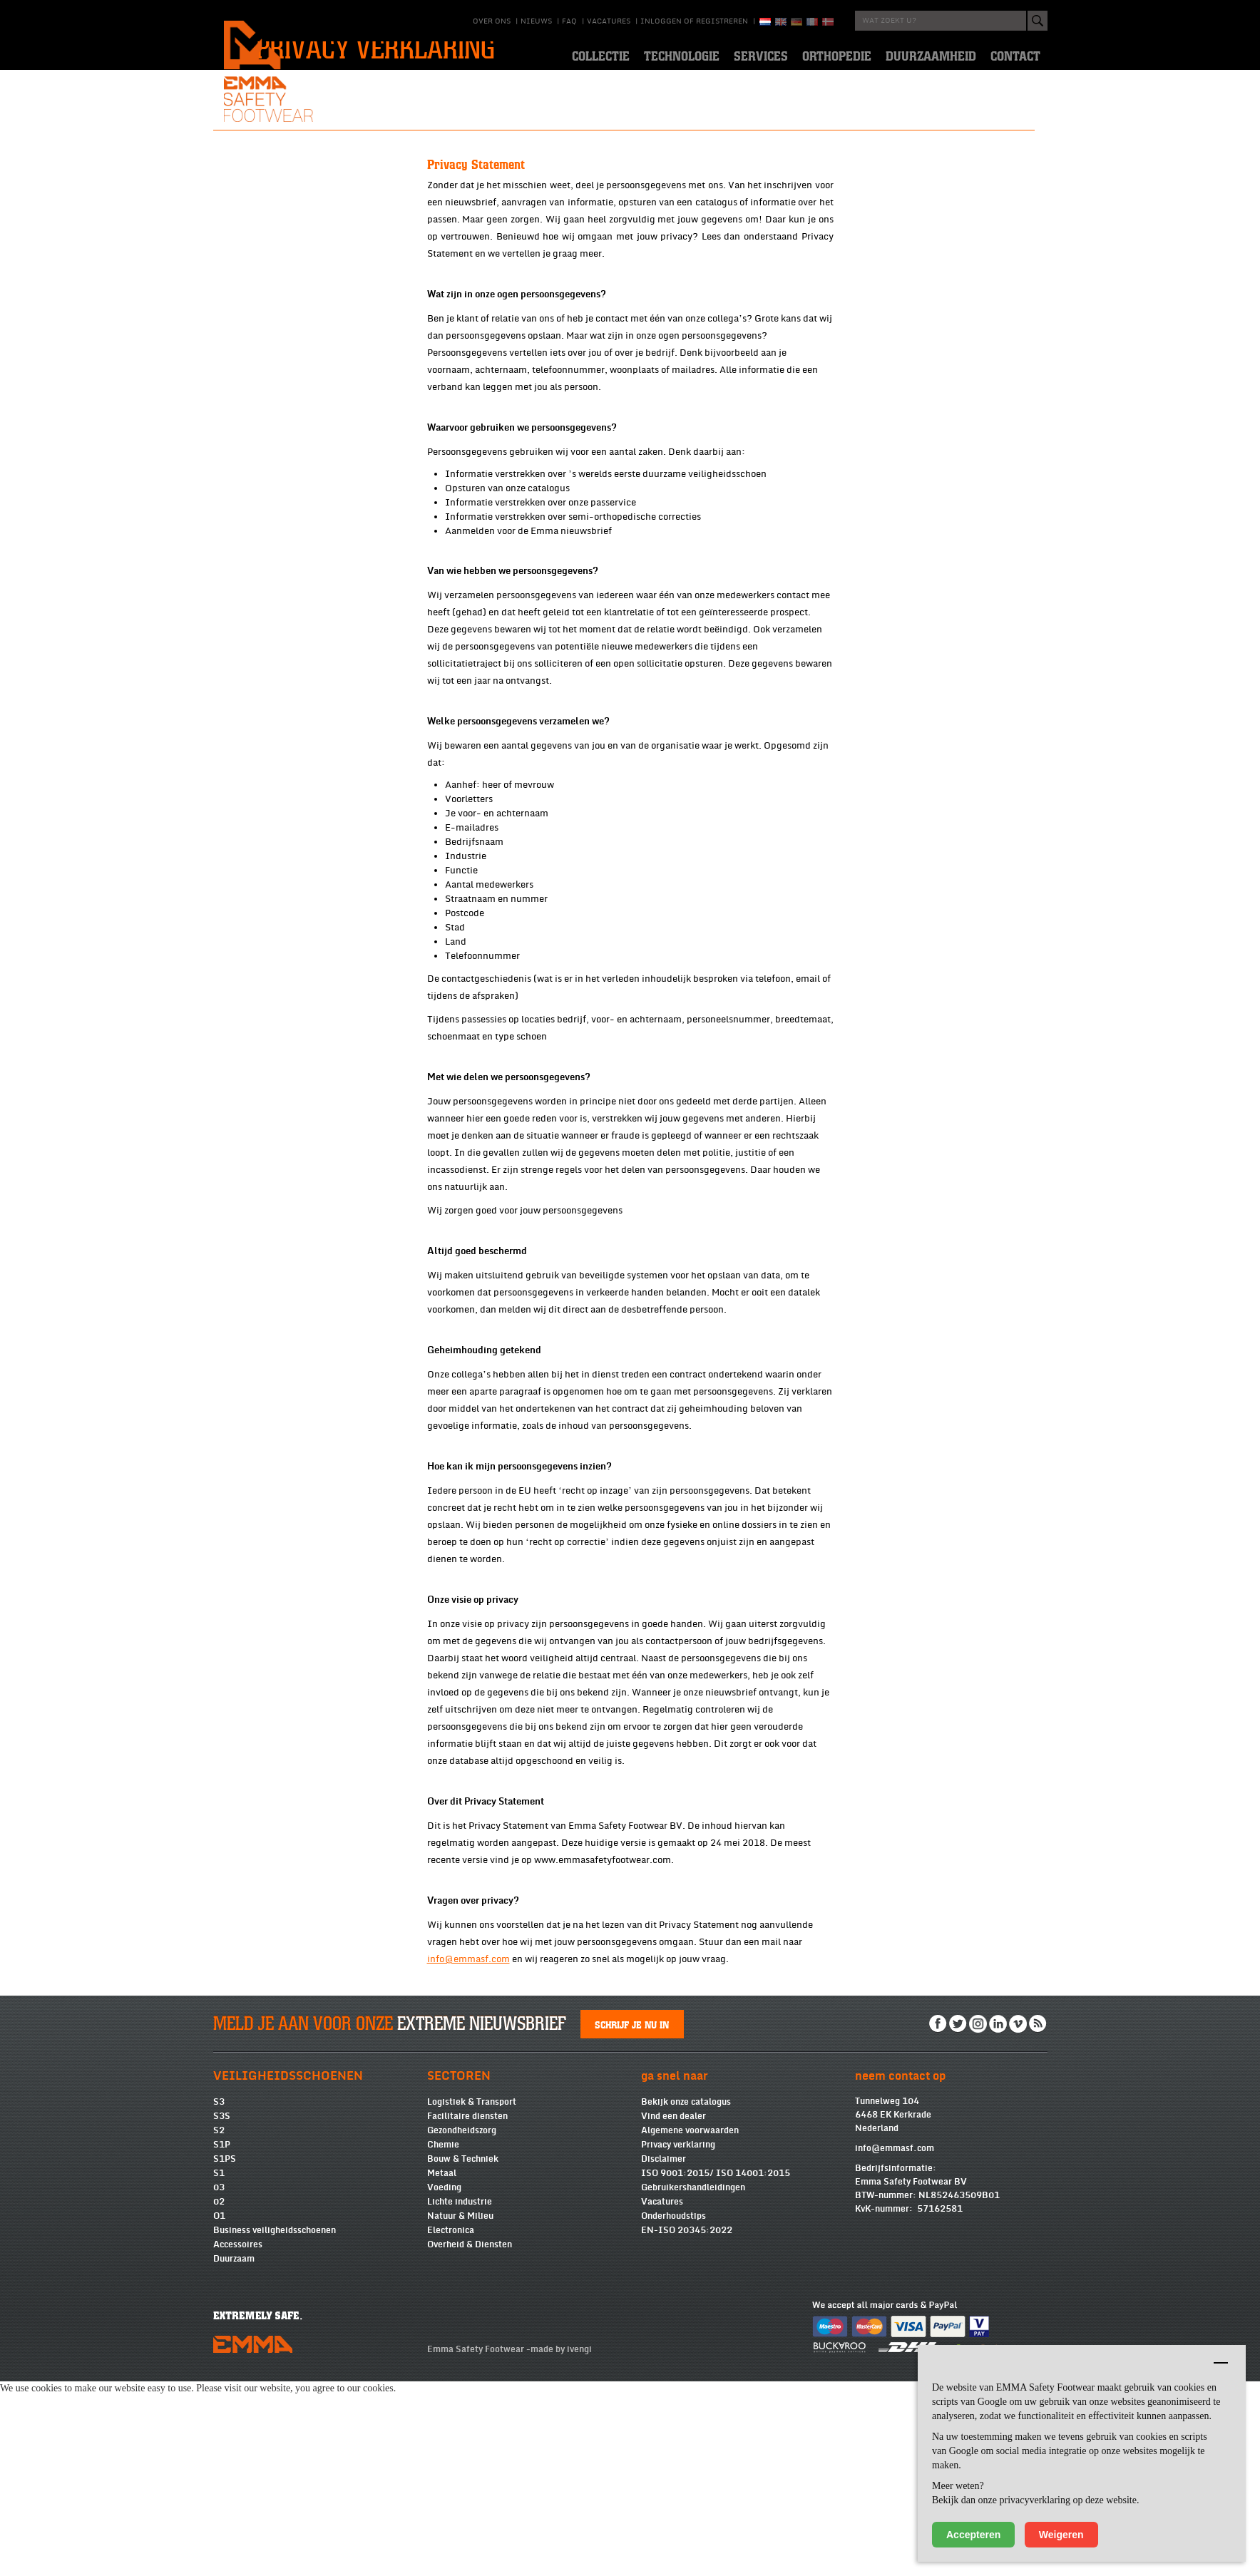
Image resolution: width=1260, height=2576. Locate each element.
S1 (219, 2368)
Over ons (492, 21)
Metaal (441, 2368)
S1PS (224, 2353)
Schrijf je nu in (632, 2219)
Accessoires (237, 2439)
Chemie (443, 2339)
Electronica (450, 2425)
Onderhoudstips (673, 2410)
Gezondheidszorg (461, 2325)
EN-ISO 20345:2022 (686, 2425)
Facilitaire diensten (467, 2310)
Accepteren (973, 2534)
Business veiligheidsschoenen (274, 2425)
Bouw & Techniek (462, 2353)
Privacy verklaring (678, 2339)
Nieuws (536, 21)
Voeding (444, 2382)
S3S (221, 2310)
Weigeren (1061, 2534)
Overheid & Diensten (469, 2439)
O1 (219, 2410)
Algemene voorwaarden (690, 2325)
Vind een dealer (673, 2310)
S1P (221, 2339)
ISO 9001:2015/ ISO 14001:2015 (715, 2368)
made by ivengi (561, 2543)
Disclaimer (663, 2353)
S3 (219, 2296)
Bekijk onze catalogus (686, 2296)
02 (219, 2396)
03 (219, 2382)
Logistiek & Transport (471, 2296)
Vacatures (608, 21)
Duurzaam (234, 2453)
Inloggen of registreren (694, 21)
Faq (569, 21)
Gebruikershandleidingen (693, 2382)
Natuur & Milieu (460, 2410)
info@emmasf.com (894, 2343)
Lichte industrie (459, 2396)
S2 (219, 2325)
